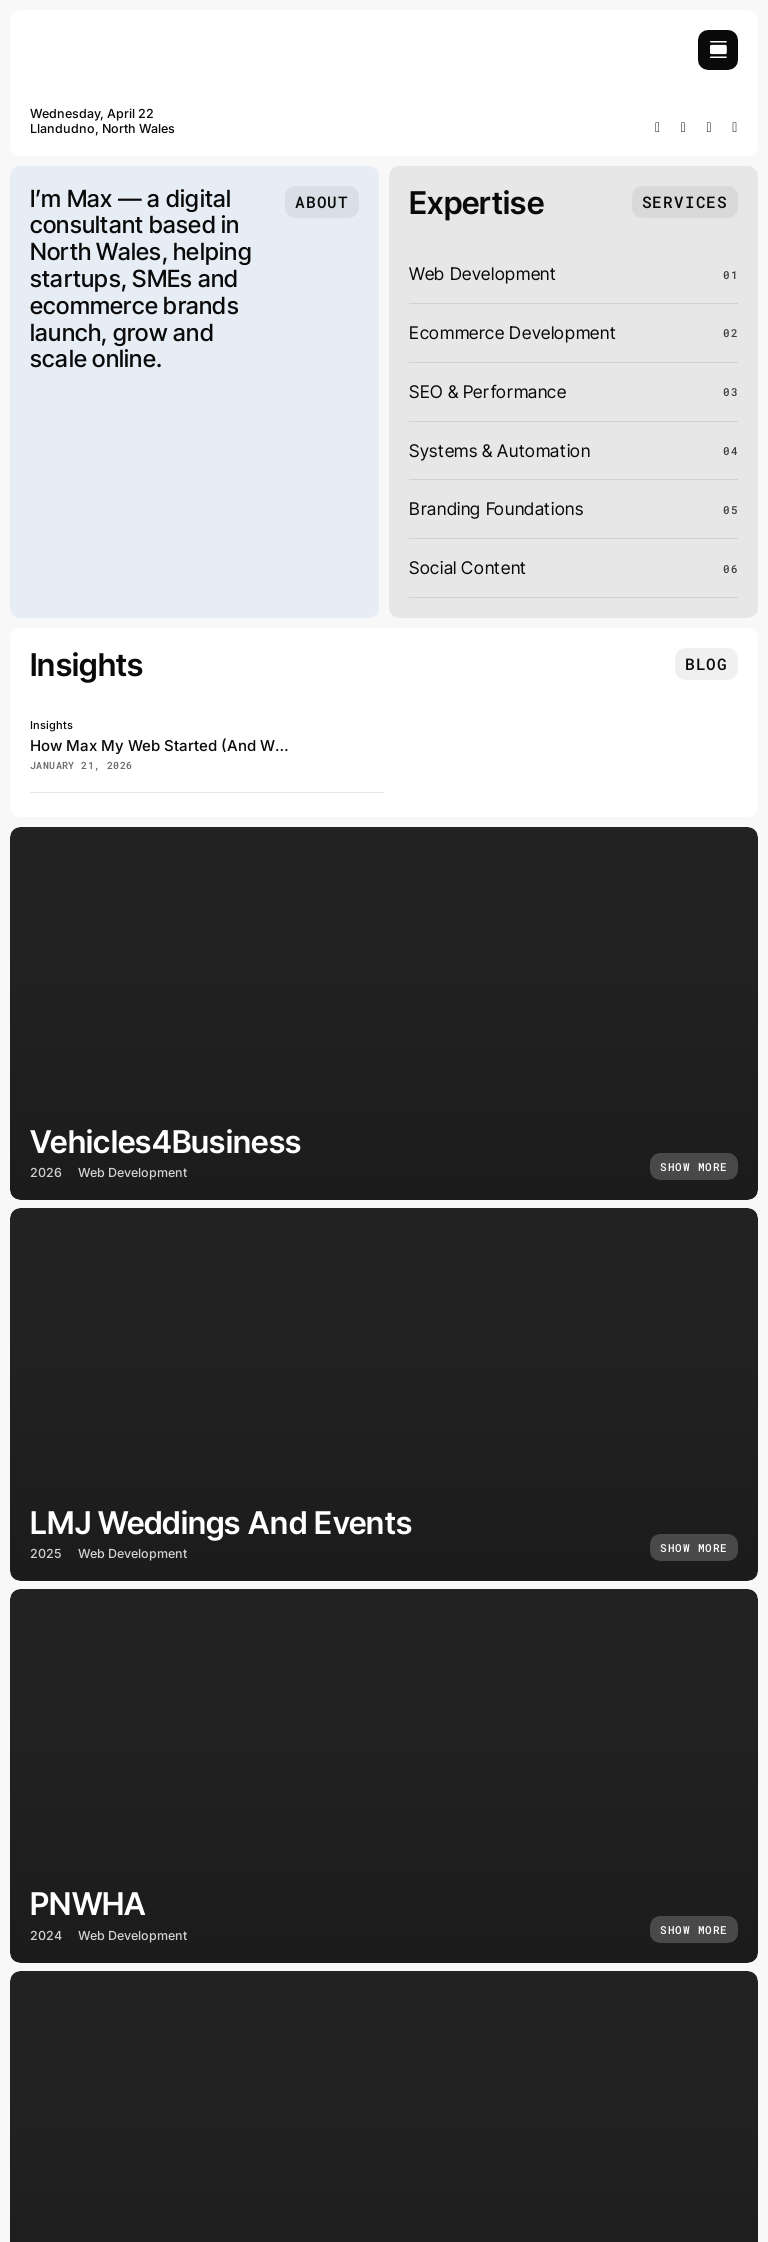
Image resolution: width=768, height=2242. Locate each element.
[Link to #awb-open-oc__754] (718, 50)
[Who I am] (322, 202)
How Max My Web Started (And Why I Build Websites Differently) (264, 745)
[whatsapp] (710, 128)
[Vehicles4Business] (384, 1013)
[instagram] (684, 128)
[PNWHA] (384, 1775)
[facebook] (658, 128)
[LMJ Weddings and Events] (384, 1394)
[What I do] (685, 202)
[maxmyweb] (105, 38)
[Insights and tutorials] (706, 664)
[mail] (735, 128)
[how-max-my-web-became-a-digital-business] (354, 724)
